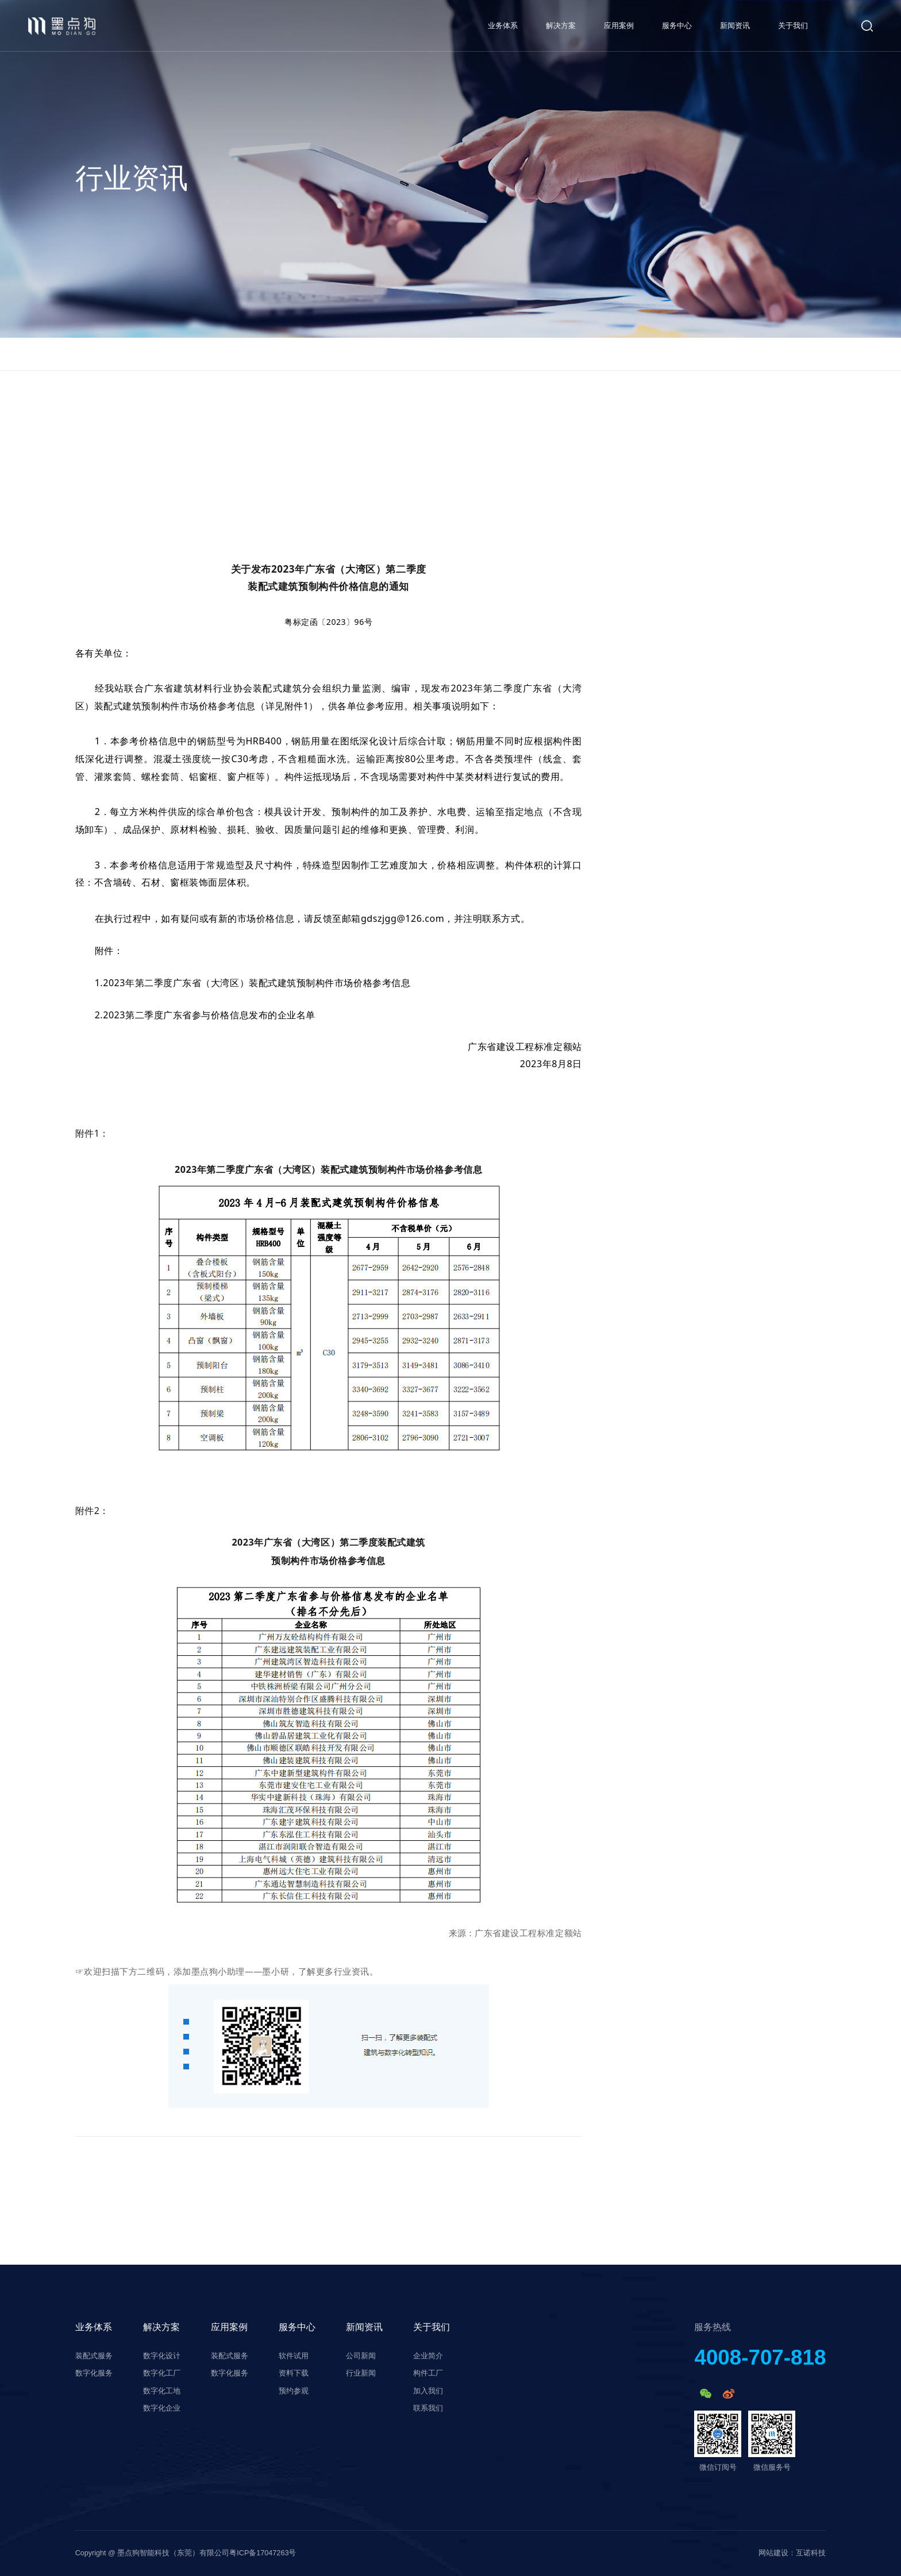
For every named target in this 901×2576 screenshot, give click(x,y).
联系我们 (428, 2408)
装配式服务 (94, 2356)
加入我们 (428, 2391)
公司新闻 (361, 2356)
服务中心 (677, 25)
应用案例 (619, 25)
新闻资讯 (735, 25)
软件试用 (294, 2356)
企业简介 (428, 2356)
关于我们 (793, 25)
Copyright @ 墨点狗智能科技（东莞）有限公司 (152, 2553)
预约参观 (294, 2391)
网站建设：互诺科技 (792, 2553)
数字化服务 (94, 2373)
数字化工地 (161, 2391)
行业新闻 (361, 2373)
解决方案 (561, 25)
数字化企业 (161, 2408)
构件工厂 (428, 2373)
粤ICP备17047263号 (262, 2553)
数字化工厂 (161, 2373)
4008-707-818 (760, 2358)
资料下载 (294, 2373)
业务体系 (503, 25)
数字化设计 (161, 2356)
